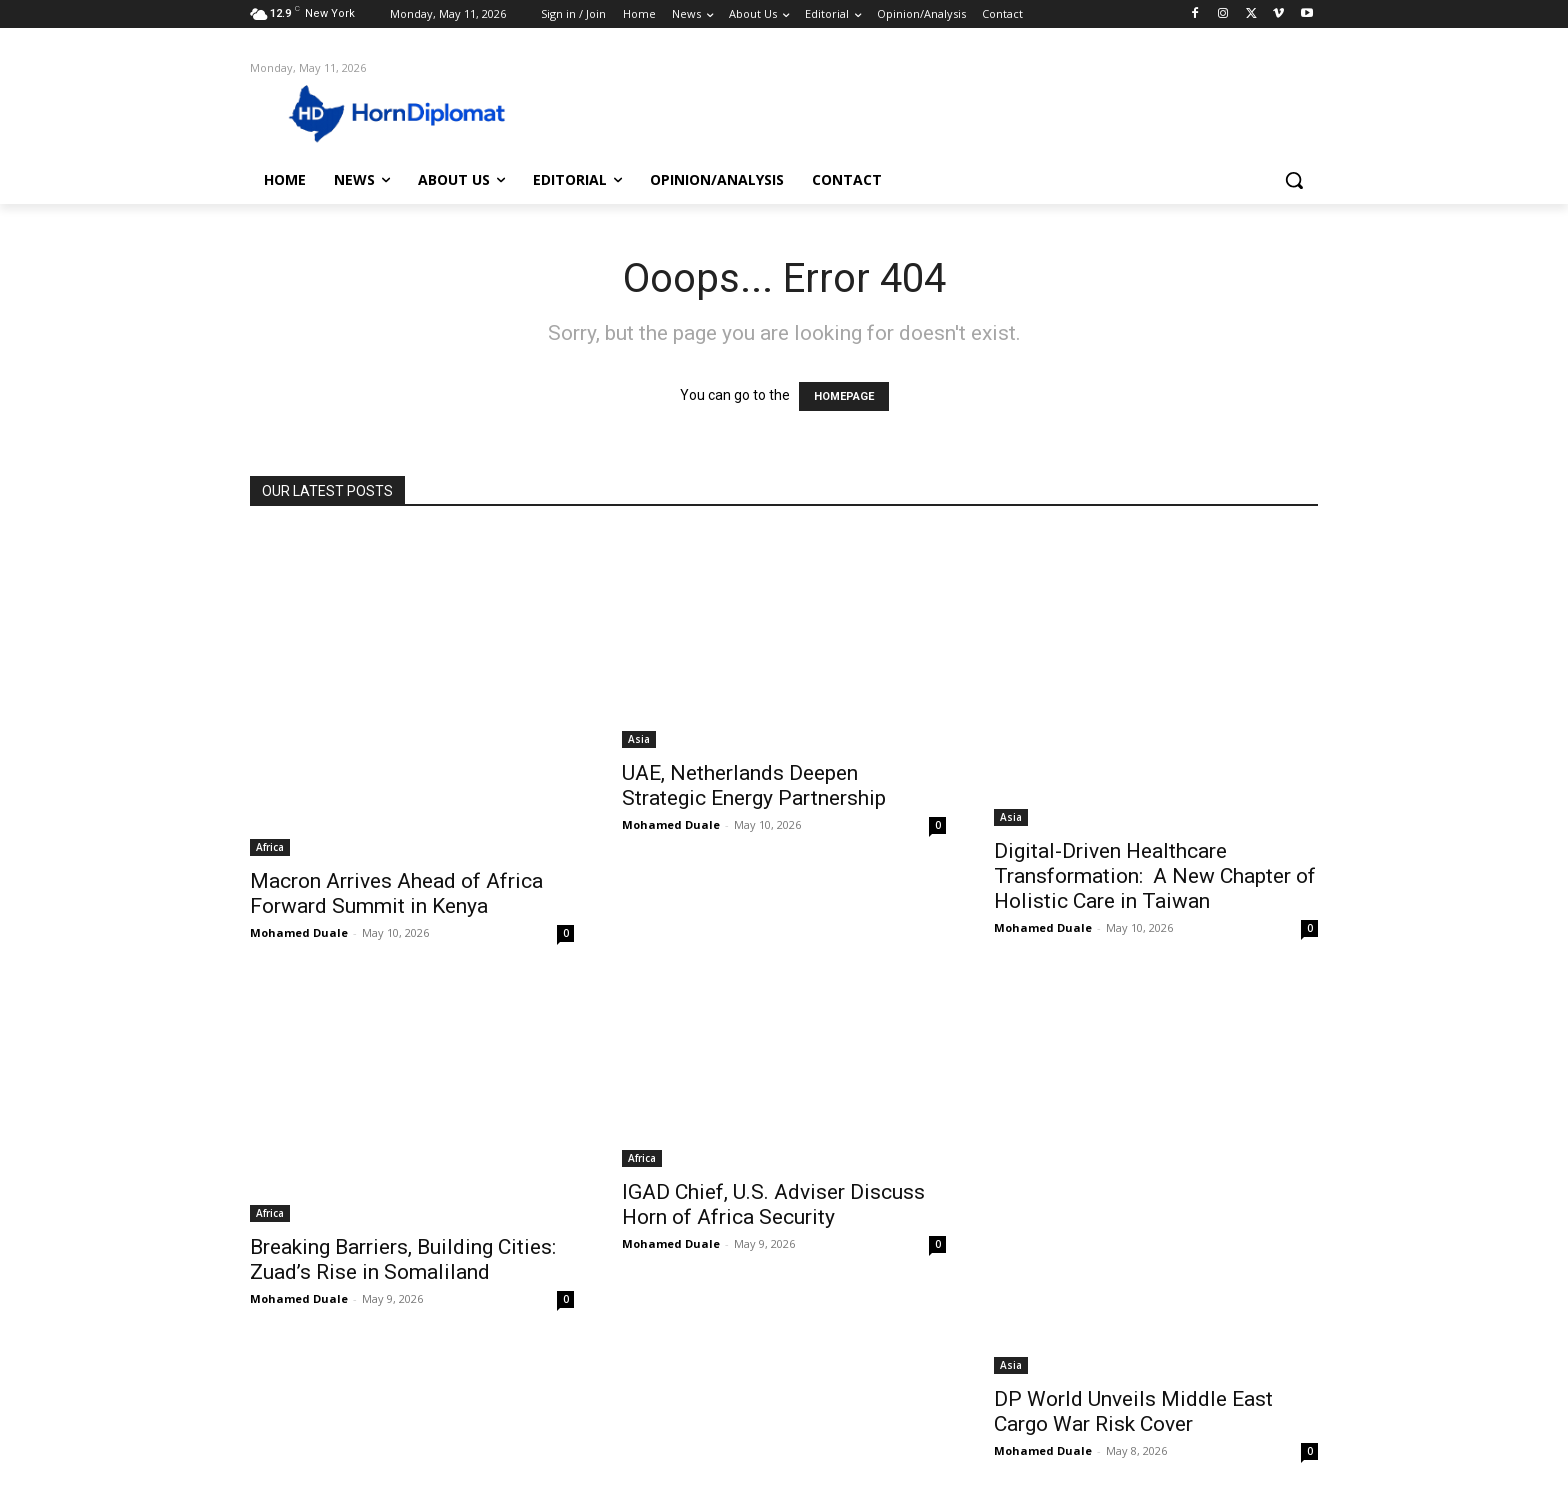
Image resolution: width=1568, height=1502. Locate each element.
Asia (639, 739)
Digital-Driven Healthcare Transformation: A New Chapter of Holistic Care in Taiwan (1155, 876)
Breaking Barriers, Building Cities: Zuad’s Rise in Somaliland (403, 1259)
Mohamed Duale (299, 932)
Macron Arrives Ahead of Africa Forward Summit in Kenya (396, 893)
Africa (270, 847)
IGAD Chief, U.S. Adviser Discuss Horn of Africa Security (773, 1204)
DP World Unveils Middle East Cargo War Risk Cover (1133, 1411)
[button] (1294, 180)
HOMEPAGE (844, 396)
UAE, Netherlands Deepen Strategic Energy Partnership (754, 785)
